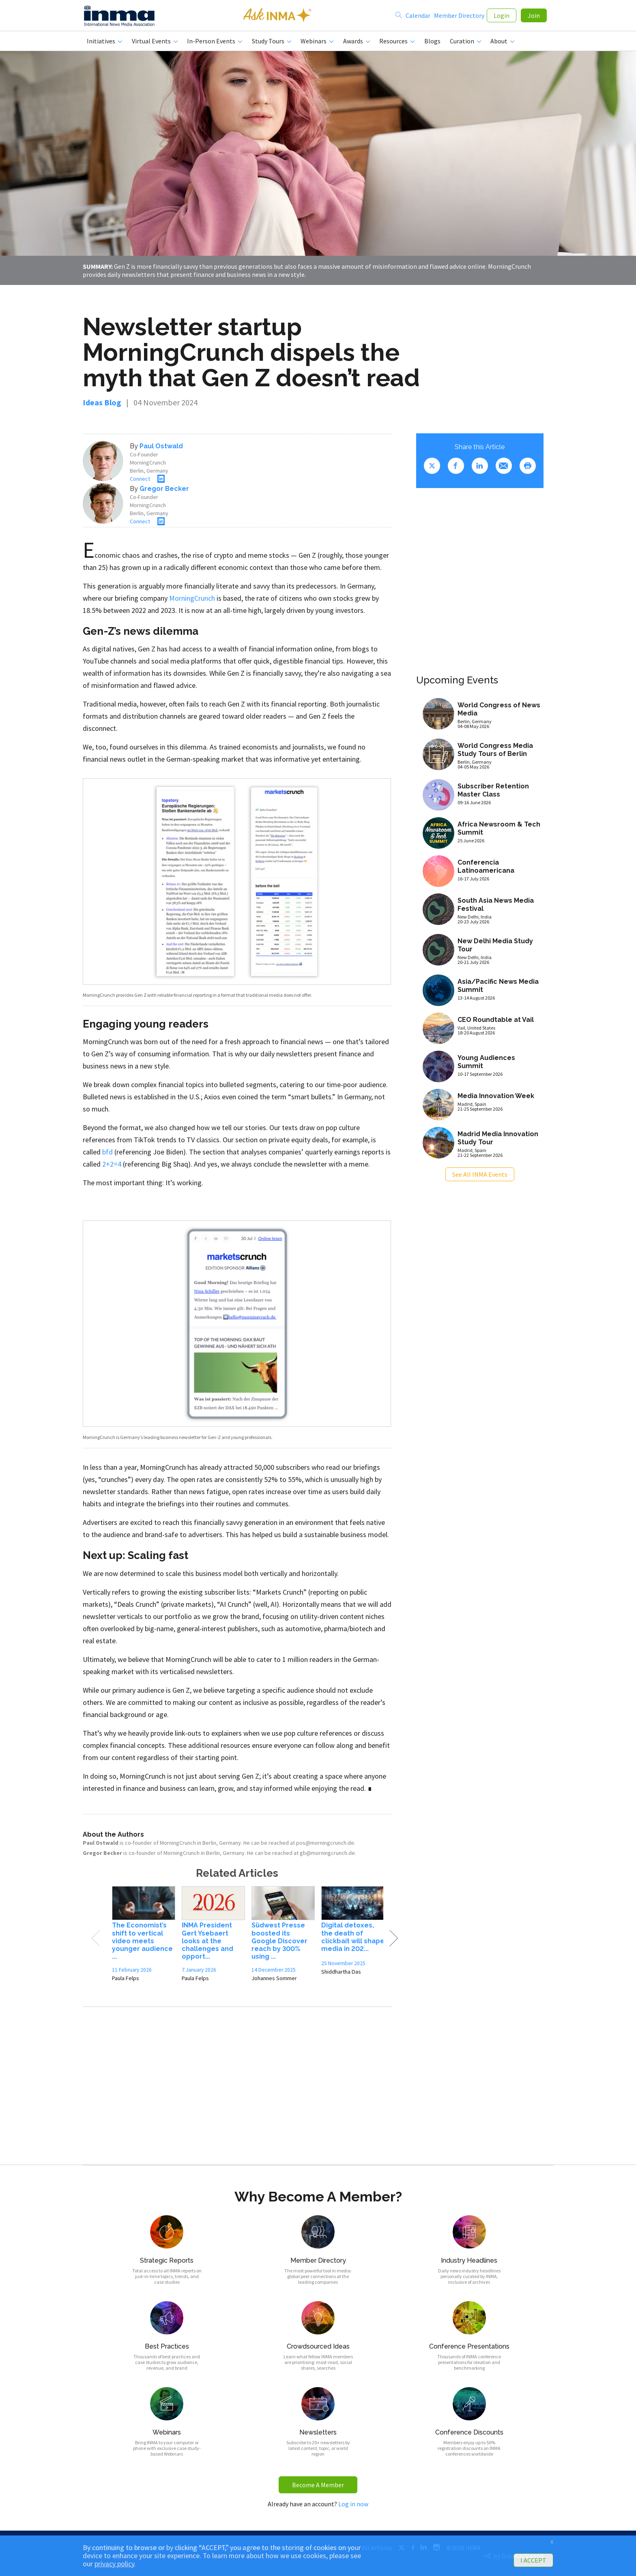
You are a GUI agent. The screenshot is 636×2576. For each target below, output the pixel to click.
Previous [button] (95, 1941)
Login (501, 17)
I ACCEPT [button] (533, 2560)
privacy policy (114, 2563)
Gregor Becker (164, 492)
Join (534, 17)
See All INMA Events (479, 1177)
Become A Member (318, 2488)
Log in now (353, 2507)
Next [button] (393, 1941)
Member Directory (459, 17)
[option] (143, 1940)
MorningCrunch (192, 601)
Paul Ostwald (161, 449)
